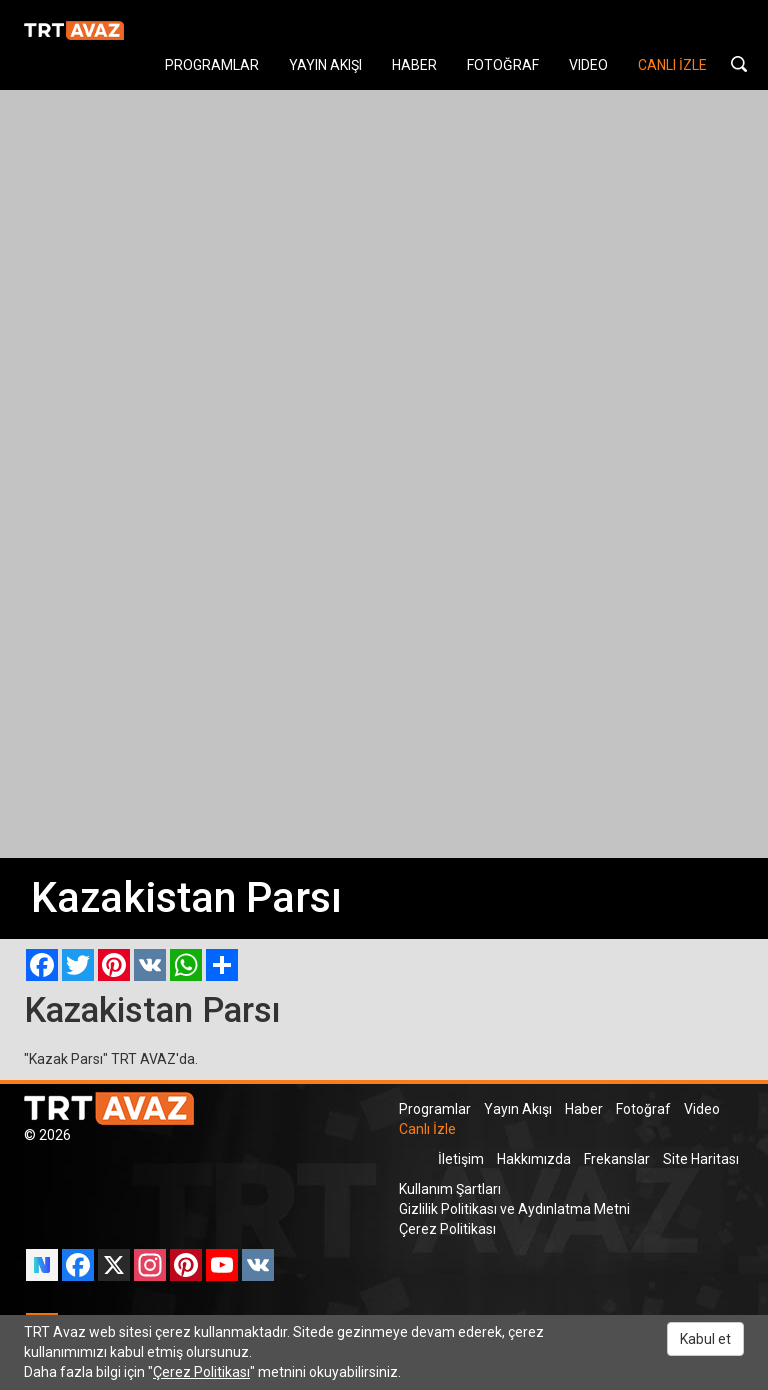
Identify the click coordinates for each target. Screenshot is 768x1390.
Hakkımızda (534, 1159)
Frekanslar (617, 1159)
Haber (584, 1109)
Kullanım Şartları (450, 1189)
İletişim (461, 1159)
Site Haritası (701, 1159)
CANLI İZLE (672, 65)
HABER (414, 65)
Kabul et (705, 1339)
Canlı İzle (427, 1129)
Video (702, 1109)
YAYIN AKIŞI (325, 65)
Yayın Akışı (518, 1109)
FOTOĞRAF (503, 65)
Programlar (435, 1109)
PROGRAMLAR (212, 65)
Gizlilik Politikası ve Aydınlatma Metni (514, 1209)
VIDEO (588, 65)
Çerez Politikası (447, 1229)
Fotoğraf (643, 1109)
